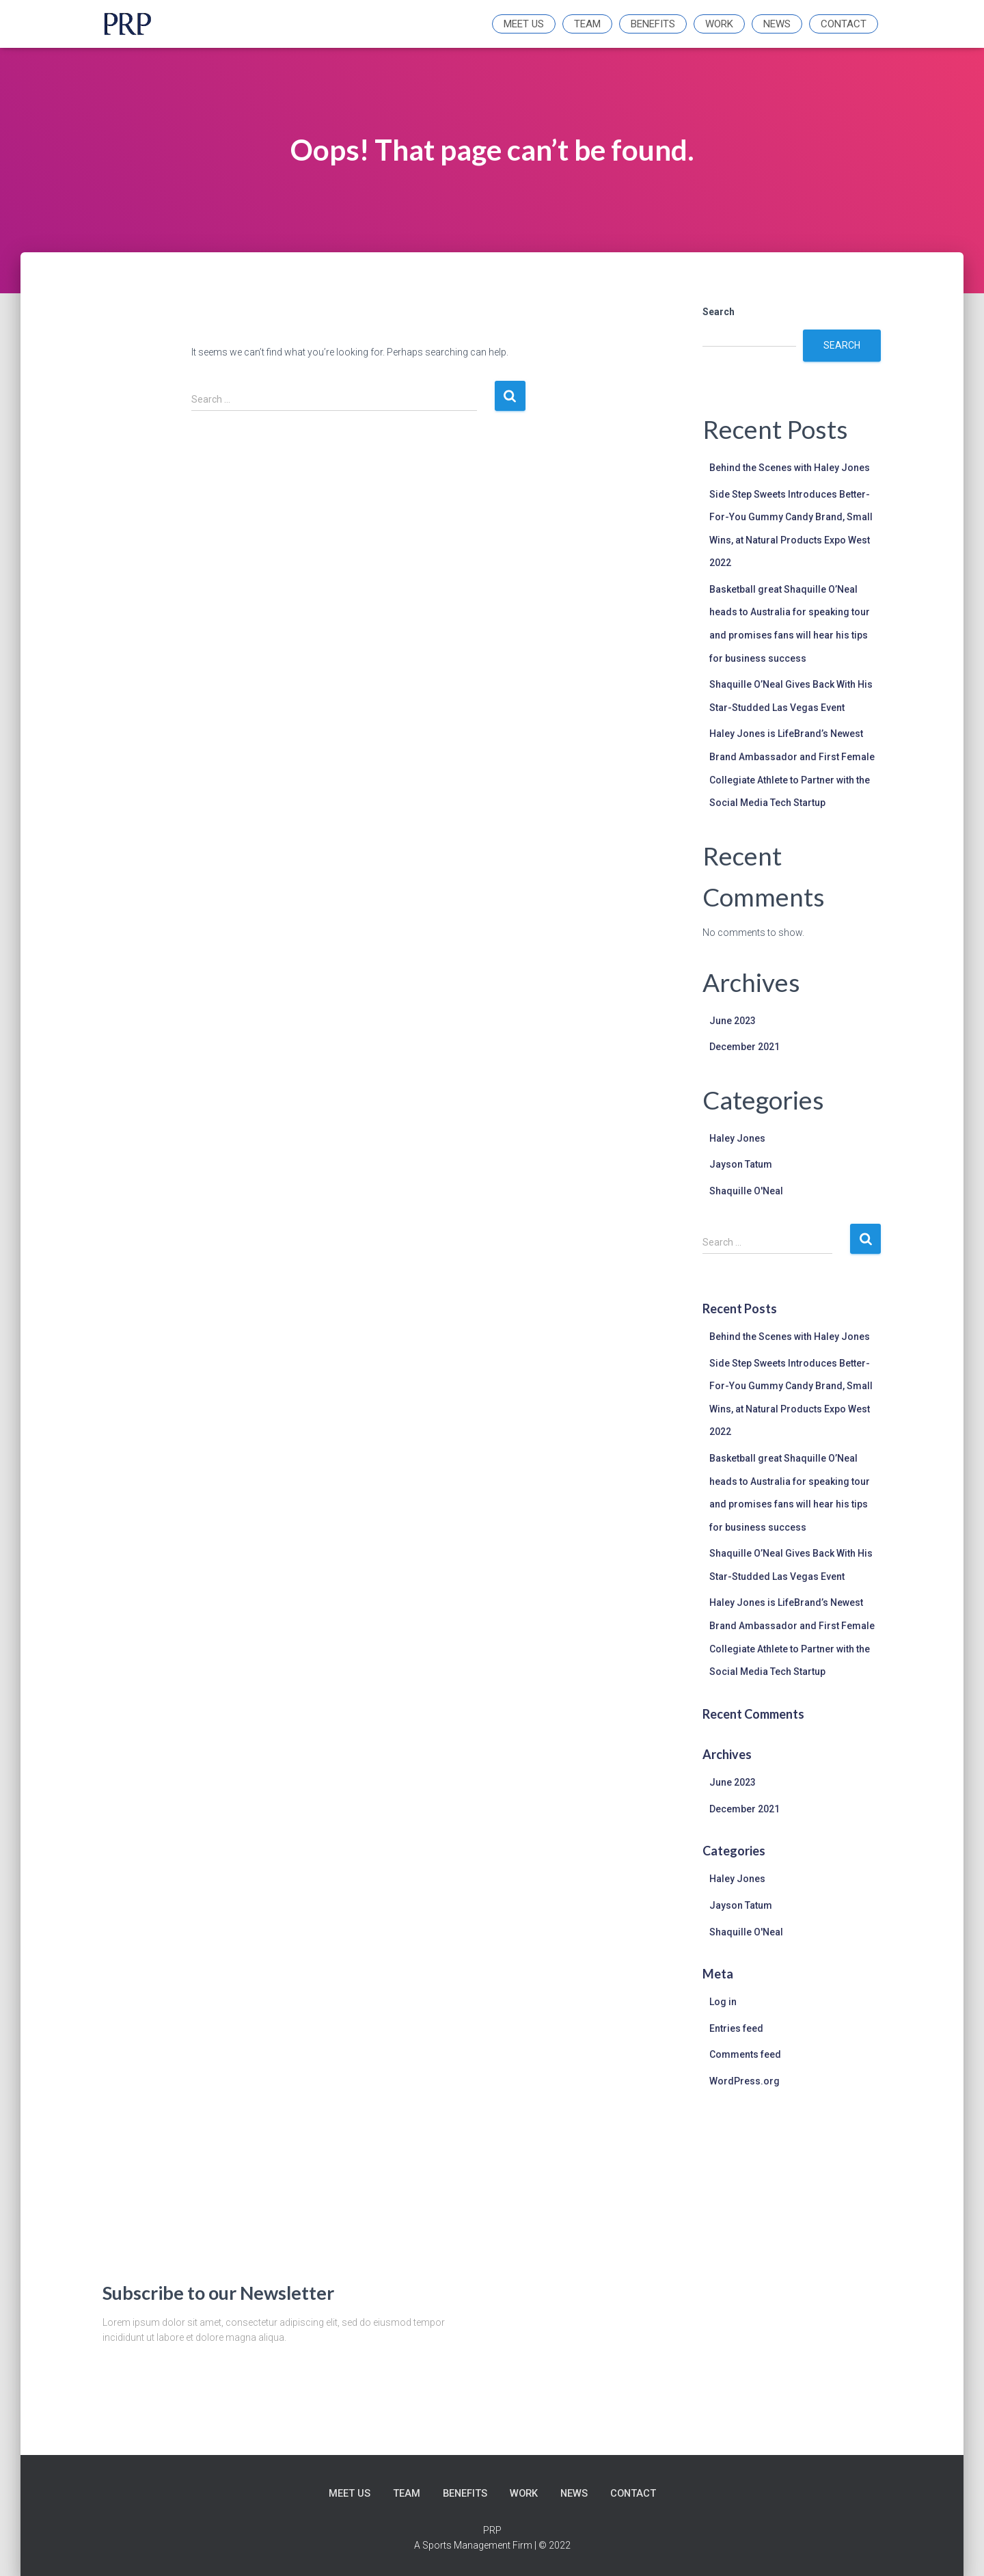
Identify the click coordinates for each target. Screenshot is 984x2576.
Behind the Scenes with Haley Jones (789, 467)
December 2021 (744, 1046)
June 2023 (732, 1020)
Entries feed (736, 2028)
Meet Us (524, 24)
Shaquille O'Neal (746, 1190)
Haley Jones (737, 1138)
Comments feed (745, 2054)
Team (587, 24)
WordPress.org (744, 2081)
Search (718, 311)
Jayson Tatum (740, 1164)
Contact (843, 24)
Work (719, 24)
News (777, 24)
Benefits (653, 24)
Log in (723, 2001)
